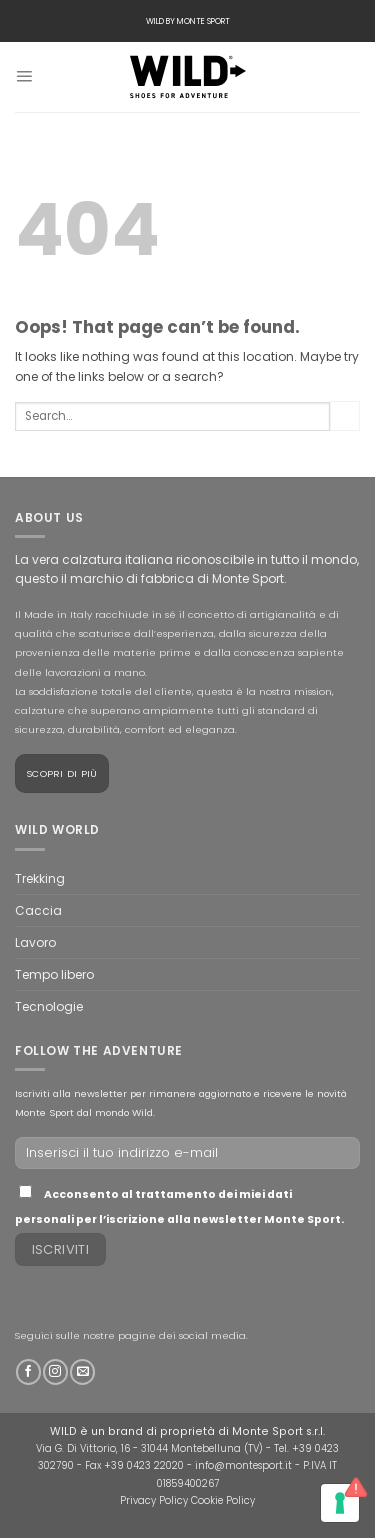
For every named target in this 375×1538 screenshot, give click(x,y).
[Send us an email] (82, 1372)
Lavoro (35, 942)
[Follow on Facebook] (28, 1372)
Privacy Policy (154, 1500)
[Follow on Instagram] (55, 1372)
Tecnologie (49, 1006)
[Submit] (345, 416)
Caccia (38, 910)
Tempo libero (54, 974)
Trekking (40, 878)
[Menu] (24, 77)
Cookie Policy (223, 1500)
